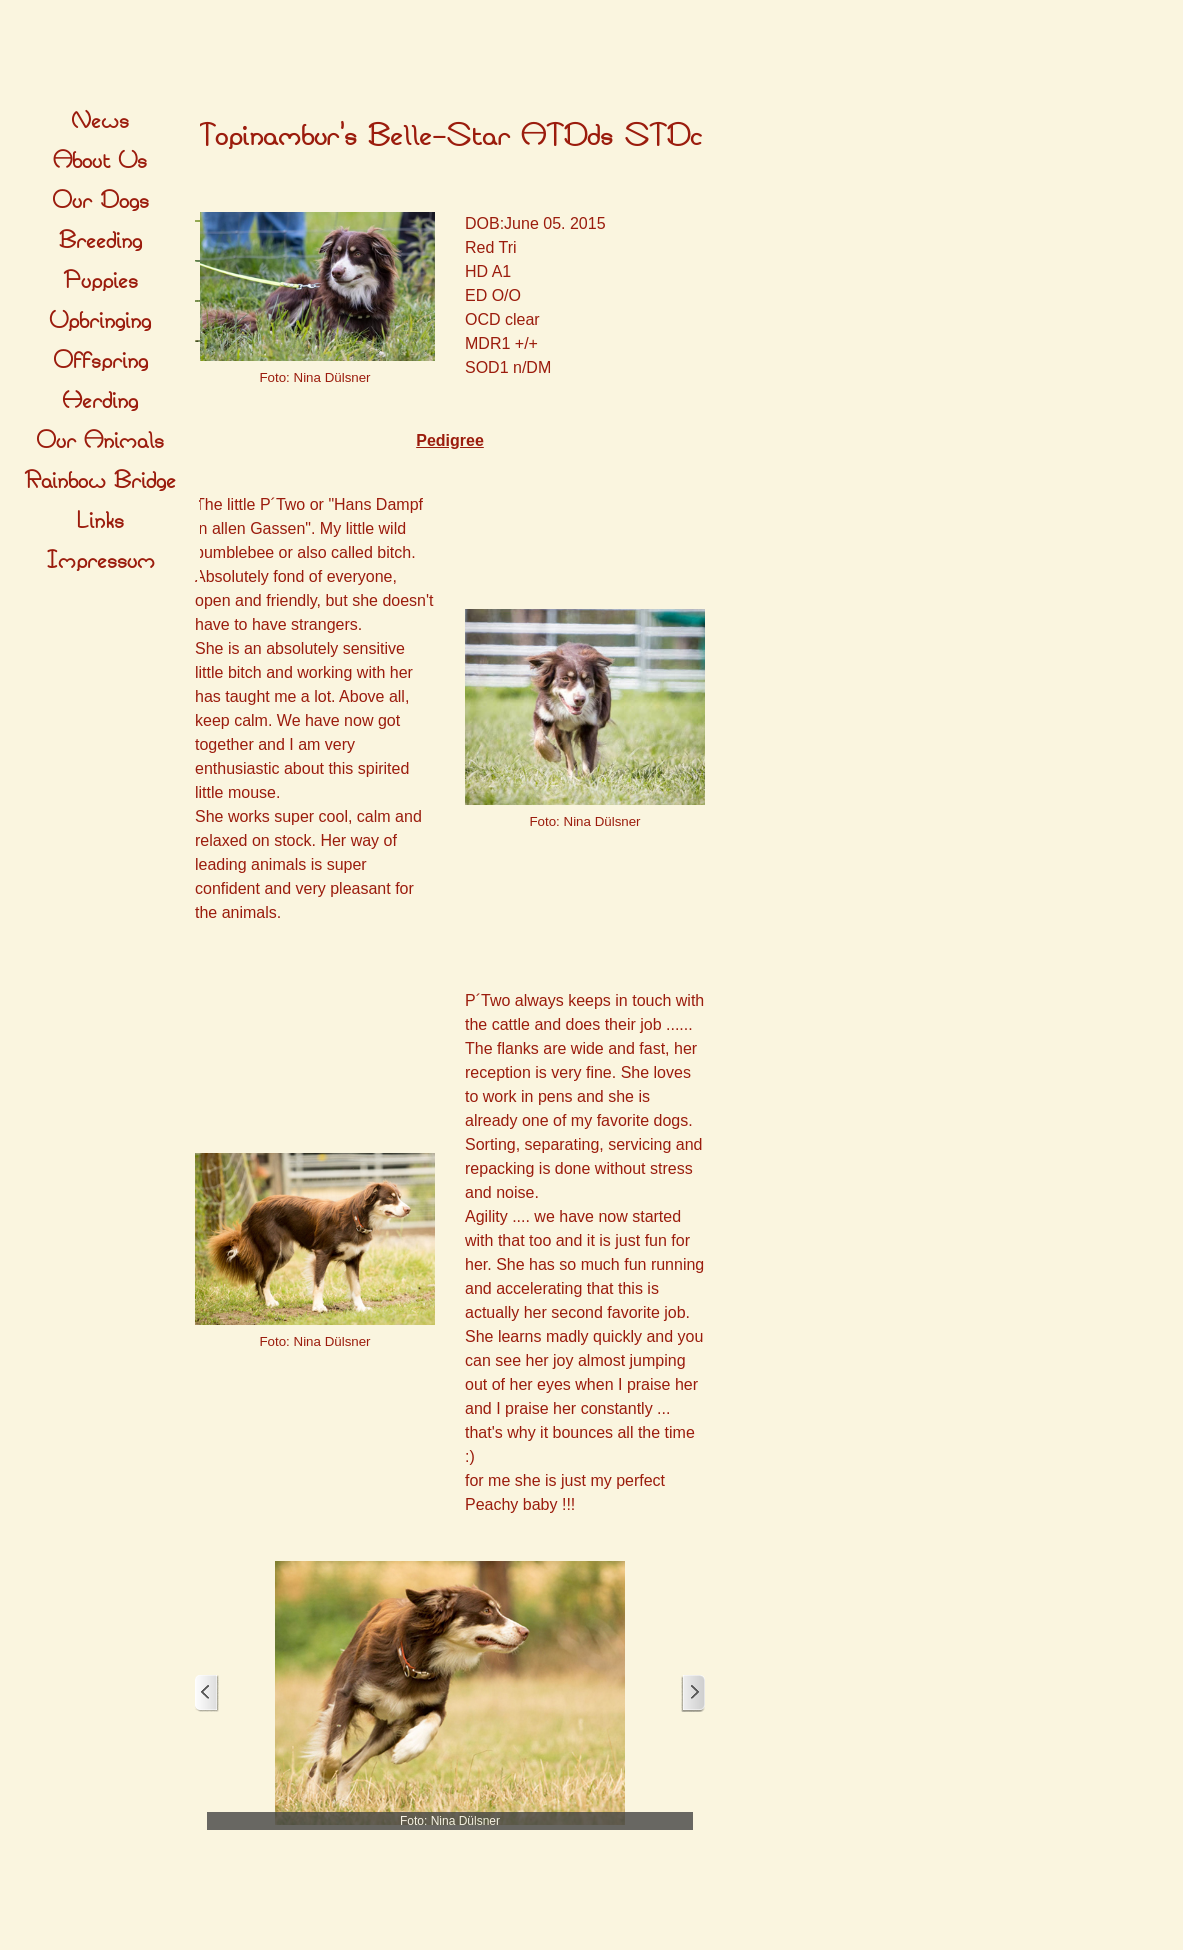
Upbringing (100, 321)
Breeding (100, 241)
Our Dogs (100, 201)
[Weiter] (693, 1693)
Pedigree (450, 440)
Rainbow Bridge (100, 481)
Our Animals (100, 441)
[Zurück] (207, 1693)
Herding (100, 401)
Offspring (100, 361)
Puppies (100, 281)
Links (100, 521)
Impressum (100, 561)
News (100, 121)
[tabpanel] (450, 137)
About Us (100, 161)
